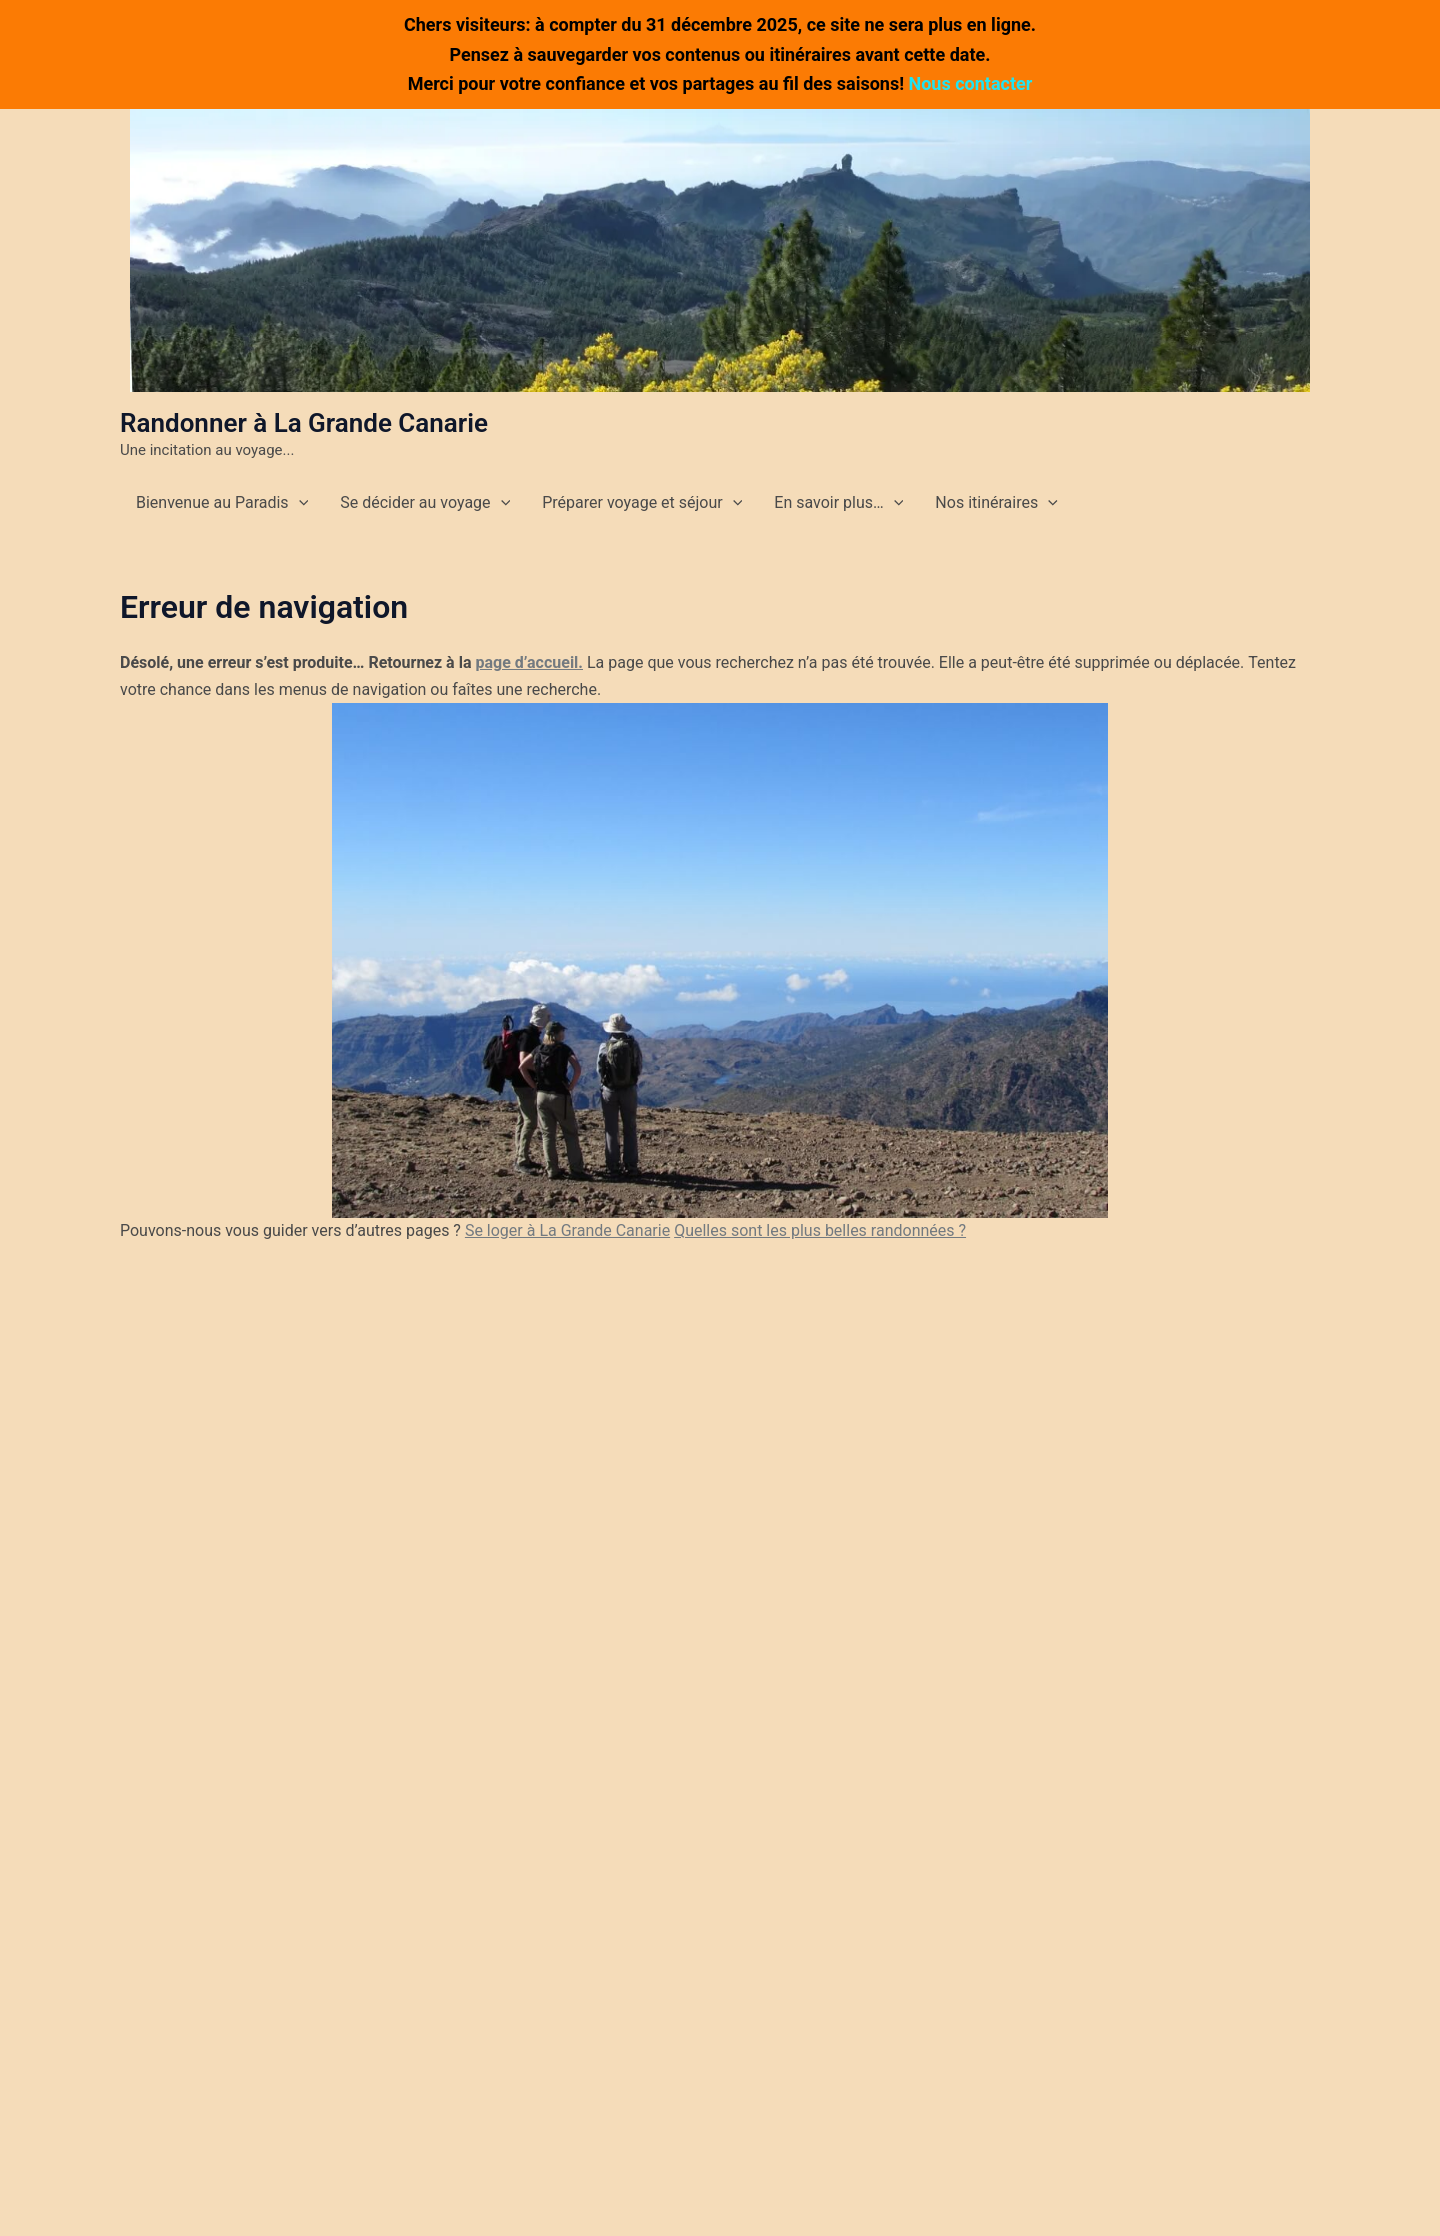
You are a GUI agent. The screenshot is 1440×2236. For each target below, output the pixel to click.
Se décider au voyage (425, 503)
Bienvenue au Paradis (222, 503)
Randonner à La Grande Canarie (304, 423)
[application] (299, 503)
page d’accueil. (529, 662)
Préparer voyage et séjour (642, 503)
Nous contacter (971, 83)
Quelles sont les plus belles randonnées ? (820, 1230)
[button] (720, 250)
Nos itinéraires (996, 503)
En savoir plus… (838, 503)
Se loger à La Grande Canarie (567, 1230)
